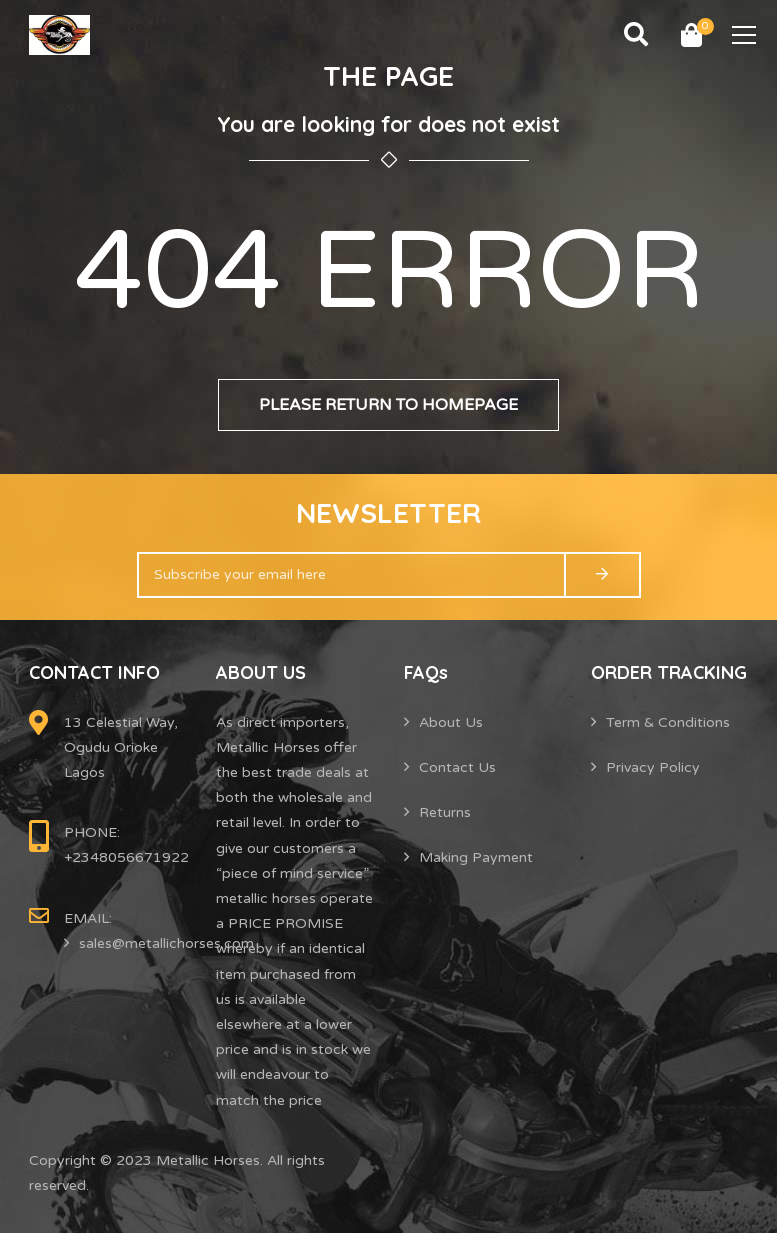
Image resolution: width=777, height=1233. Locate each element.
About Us (451, 722)
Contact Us (457, 767)
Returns (445, 812)
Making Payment (476, 857)
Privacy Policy (653, 767)
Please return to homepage (388, 405)
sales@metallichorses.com (166, 943)
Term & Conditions (668, 722)
